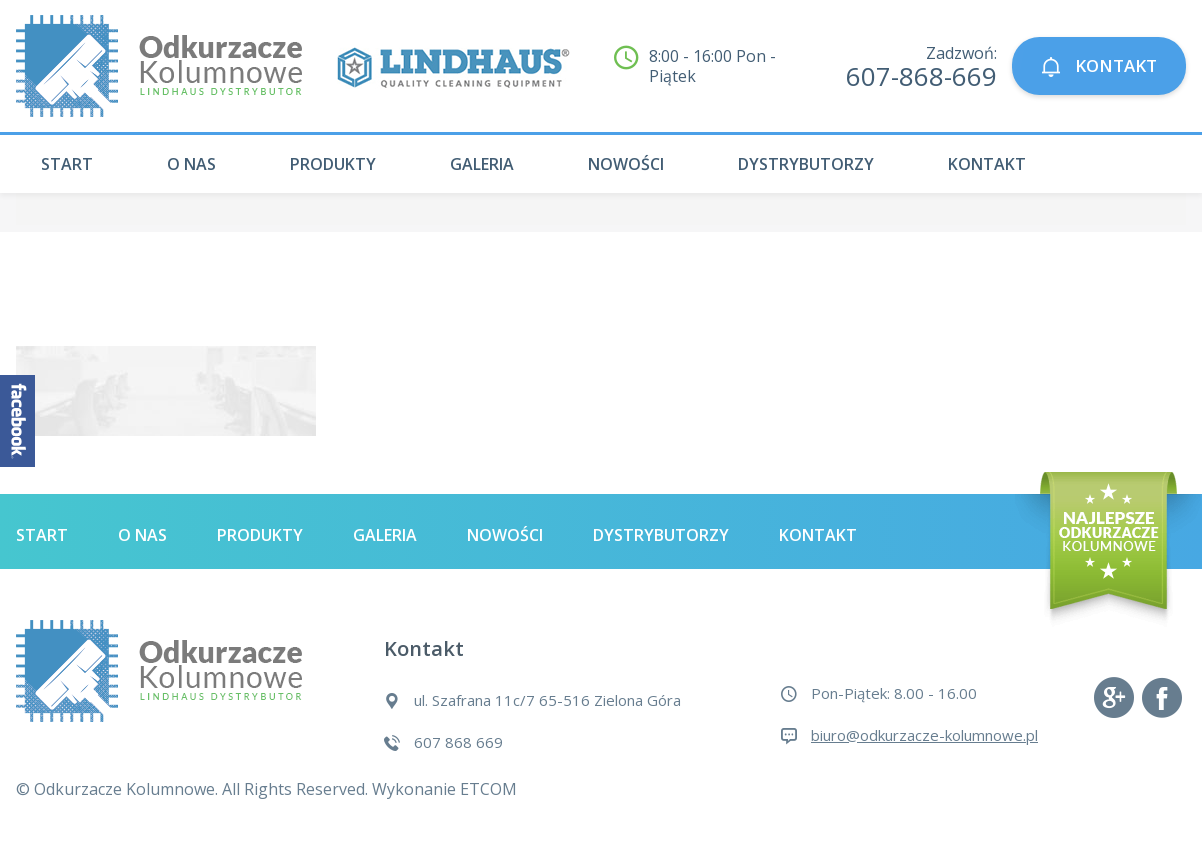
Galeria (482, 164)
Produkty (333, 164)
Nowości (626, 164)
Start (67, 164)
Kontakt (987, 164)
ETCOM (488, 789)
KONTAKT (1099, 66)
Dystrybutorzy (806, 164)
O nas (191, 164)
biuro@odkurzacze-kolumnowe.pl (924, 735)
